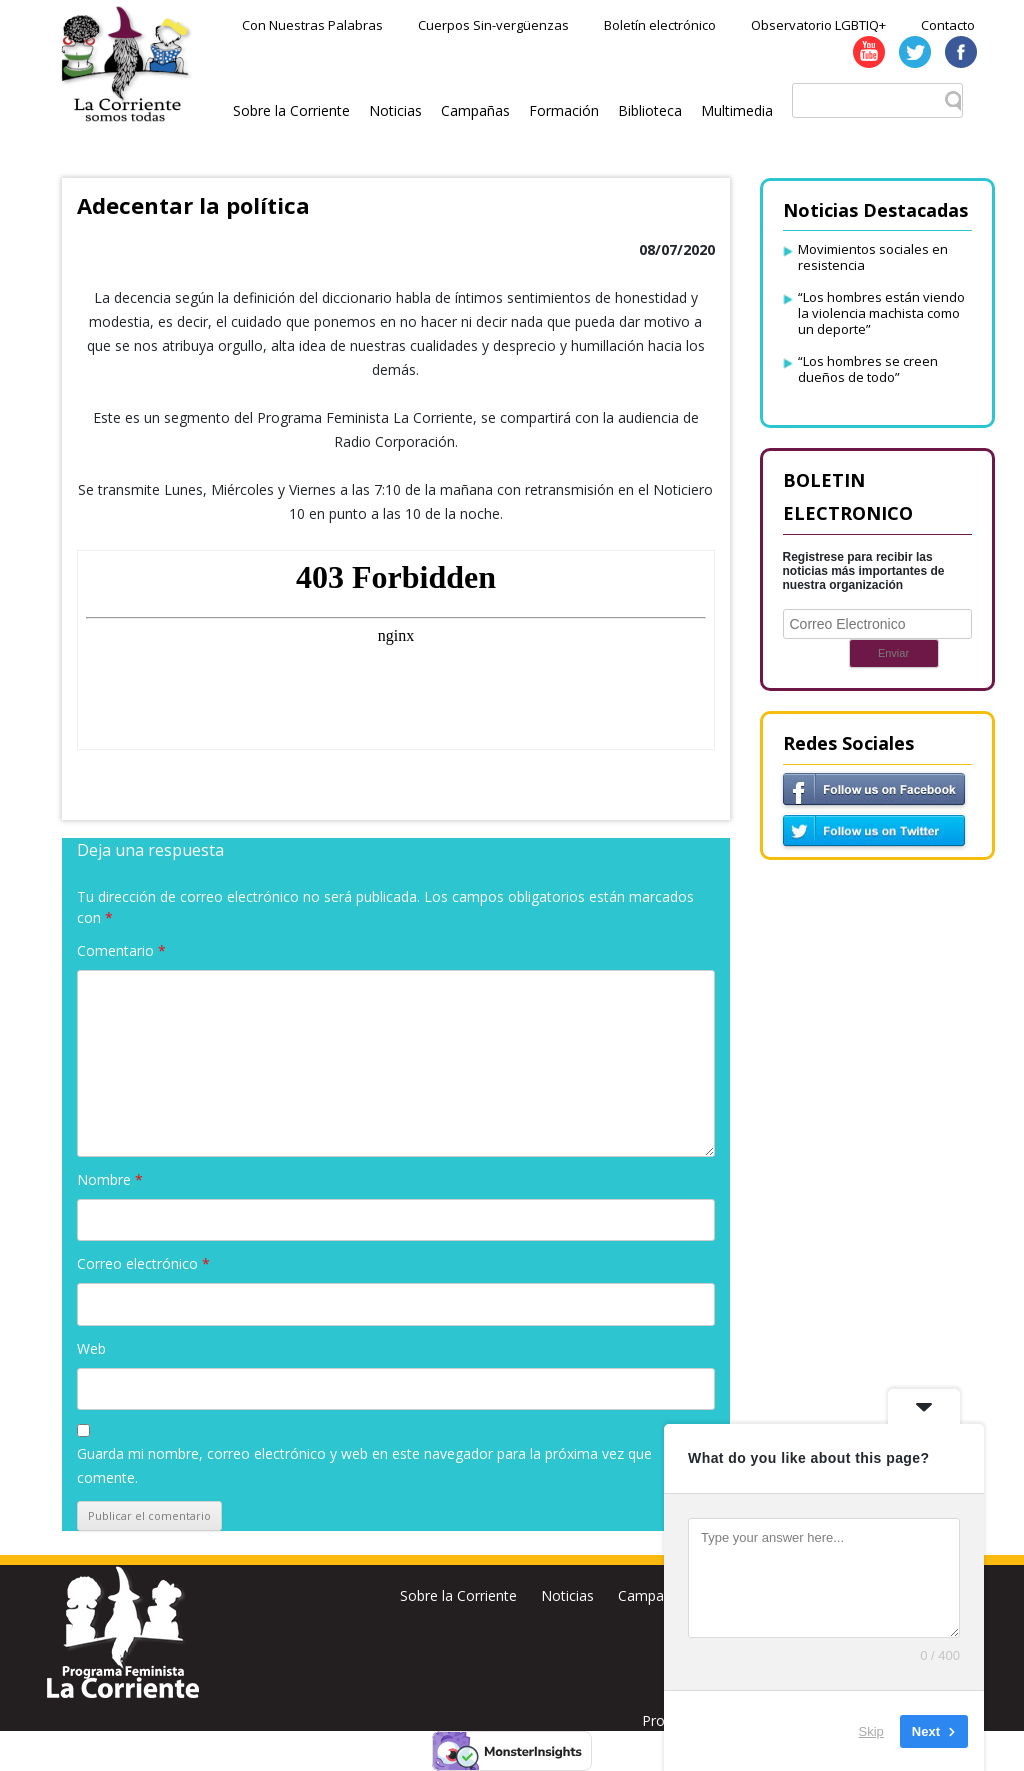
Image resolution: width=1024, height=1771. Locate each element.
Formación (564, 110)
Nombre (110, 1179)
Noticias (395, 110)
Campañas (475, 110)
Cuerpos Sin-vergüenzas (493, 25)
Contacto (948, 25)
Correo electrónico (143, 1263)
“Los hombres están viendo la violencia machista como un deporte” (881, 313)
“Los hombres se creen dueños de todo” (868, 369)
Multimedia (737, 110)
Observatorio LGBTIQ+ (818, 25)
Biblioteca (650, 110)
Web (91, 1348)
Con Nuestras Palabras (312, 25)
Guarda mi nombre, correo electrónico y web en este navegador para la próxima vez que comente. (364, 1465)
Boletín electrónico (660, 25)
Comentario (121, 950)
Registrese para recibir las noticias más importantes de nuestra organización (864, 571)
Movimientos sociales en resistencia (873, 257)
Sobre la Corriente (291, 110)
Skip (871, 1730)
